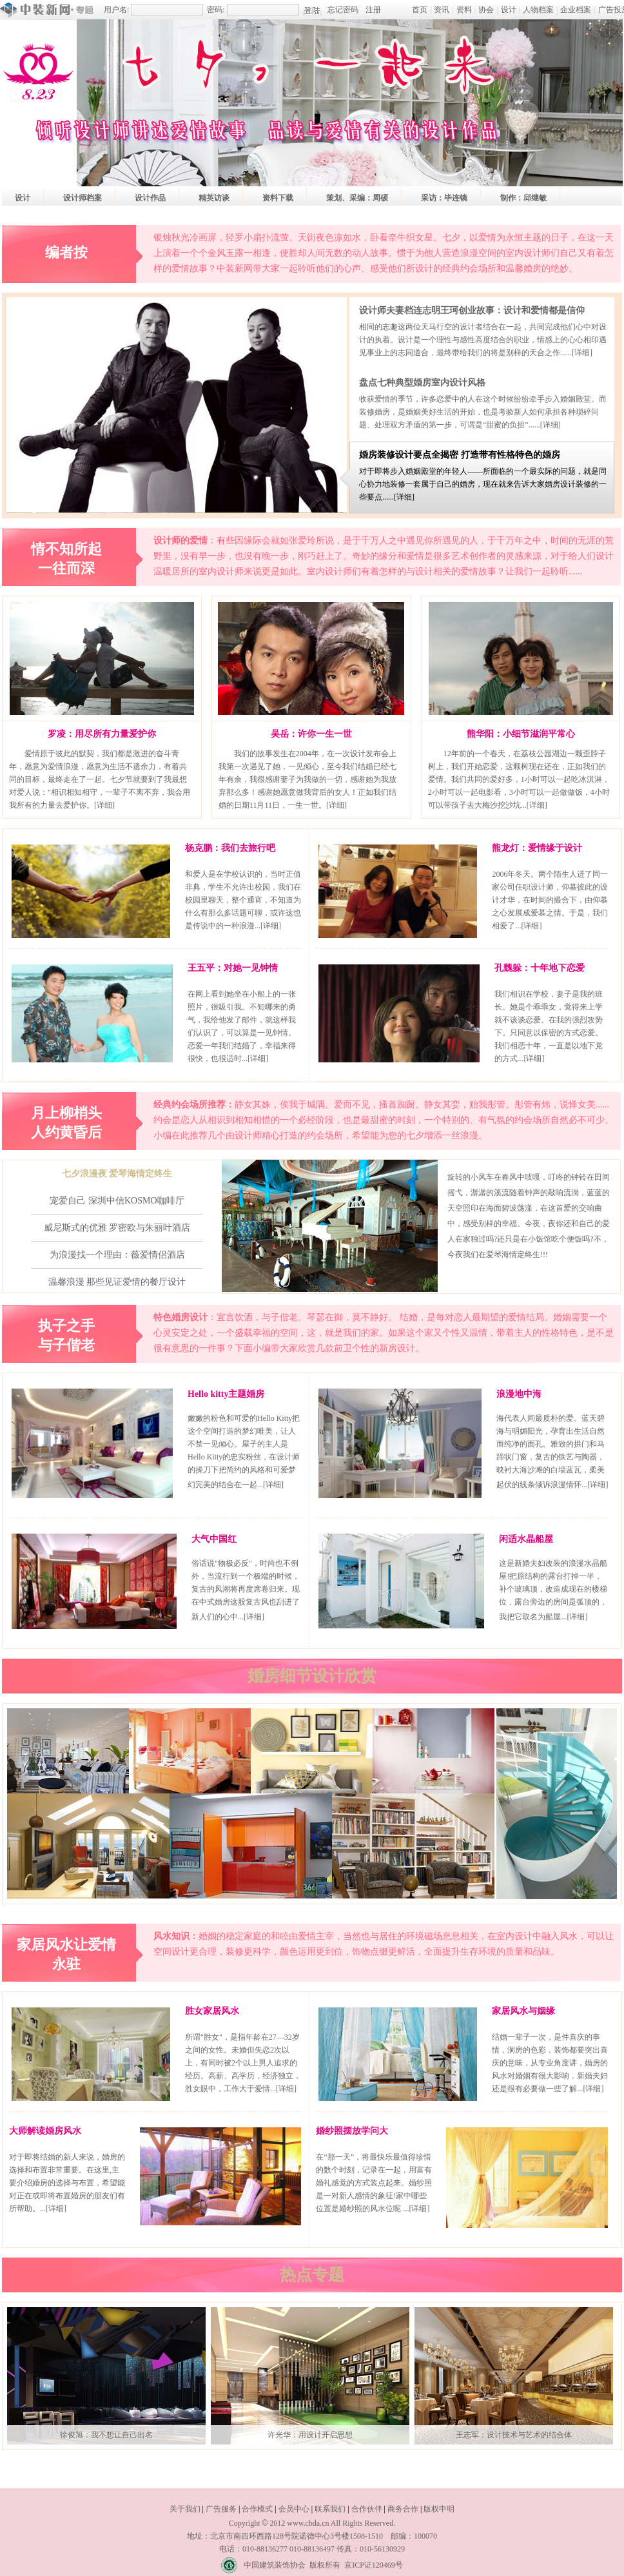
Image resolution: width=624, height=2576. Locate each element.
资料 (464, 9)
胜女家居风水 (212, 2011)
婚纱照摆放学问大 (352, 2131)
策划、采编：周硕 (357, 197)
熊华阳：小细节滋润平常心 (521, 734)
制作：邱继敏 (523, 197)
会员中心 (293, 2508)
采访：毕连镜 (444, 197)
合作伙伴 (366, 2508)
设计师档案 (82, 197)
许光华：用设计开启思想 (310, 2434)
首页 (419, 9)
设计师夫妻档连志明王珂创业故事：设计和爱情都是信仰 (472, 310)
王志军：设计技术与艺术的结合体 (514, 2434)
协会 (486, 9)
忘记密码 (342, 9)
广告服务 (221, 2508)
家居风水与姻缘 (523, 2011)
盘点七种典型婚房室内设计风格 (422, 382)
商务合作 (402, 2508)
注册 (373, 9)
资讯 (441, 9)
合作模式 (257, 2508)
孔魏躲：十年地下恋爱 (539, 968)
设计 (508, 9)
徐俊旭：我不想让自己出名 (106, 2434)
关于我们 (185, 2508)
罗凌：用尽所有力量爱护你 (102, 734)
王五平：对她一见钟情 (233, 968)
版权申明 (439, 2508)
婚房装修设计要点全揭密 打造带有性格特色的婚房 (459, 455)
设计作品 (150, 197)
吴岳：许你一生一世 (311, 734)
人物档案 (538, 9)
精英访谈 (214, 197)
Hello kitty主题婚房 (226, 1394)
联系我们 (330, 2508)
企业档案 (575, 9)
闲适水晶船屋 (526, 1539)
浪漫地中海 (518, 1394)
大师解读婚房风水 (45, 2131)
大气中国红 (214, 1539)
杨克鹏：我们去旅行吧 (230, 848)
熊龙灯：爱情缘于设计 (537, 848)
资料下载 (277, 197)
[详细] (582, 352)
